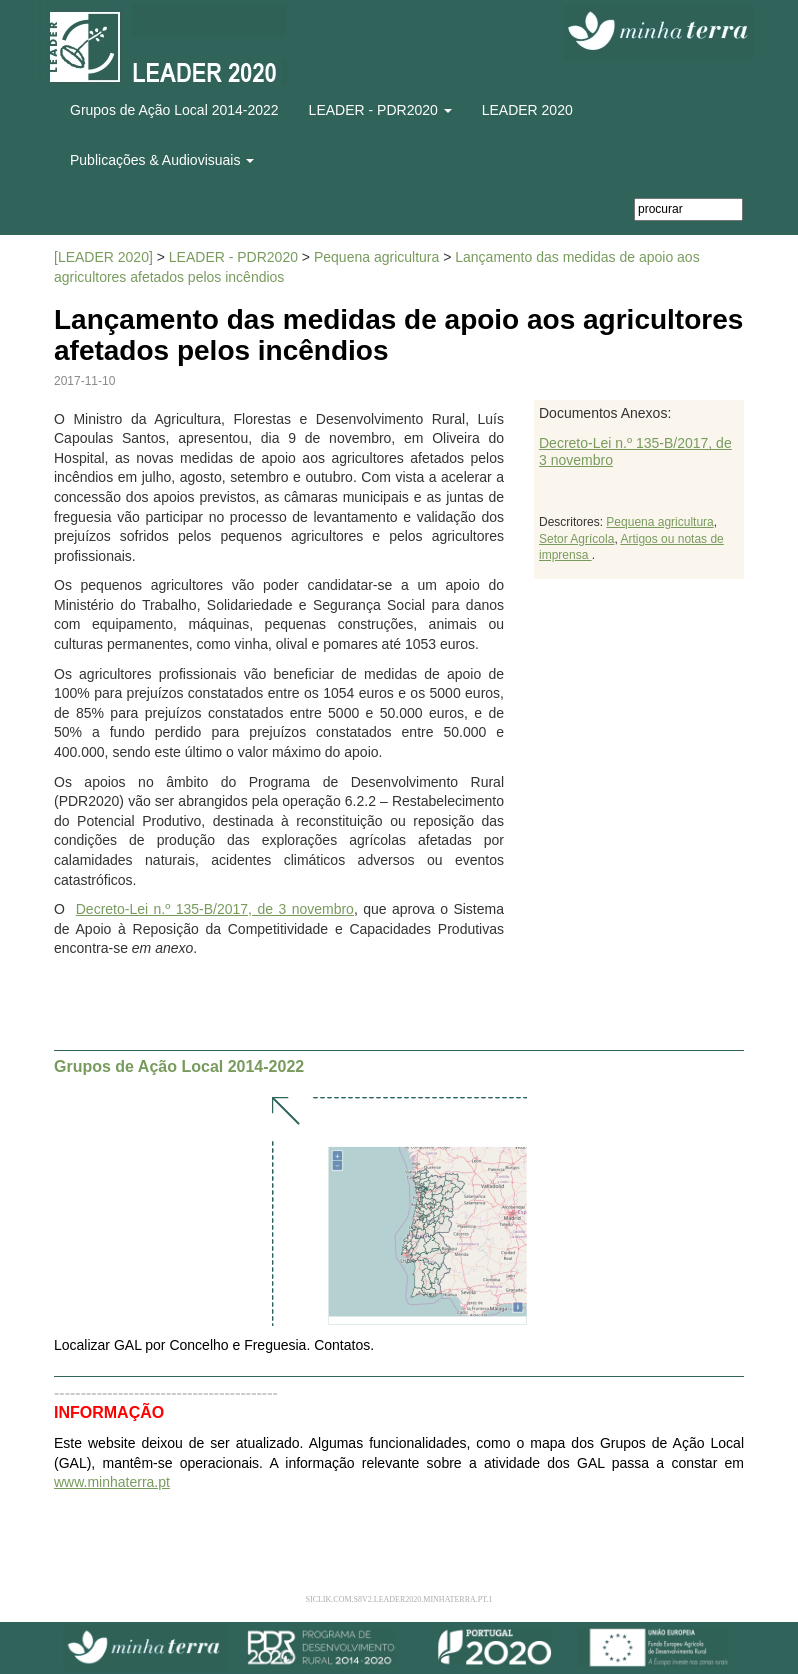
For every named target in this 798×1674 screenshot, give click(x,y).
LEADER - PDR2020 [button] (380, 110)
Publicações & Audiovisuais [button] (162, 160)
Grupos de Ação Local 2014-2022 (174, 110)
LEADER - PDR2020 (233, 257)
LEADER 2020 (527, 110)
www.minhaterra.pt (112, 1482)
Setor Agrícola (576, 539)
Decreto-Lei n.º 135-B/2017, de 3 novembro (215, 909)
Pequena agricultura (376, 257)
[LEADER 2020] (103, 257)
